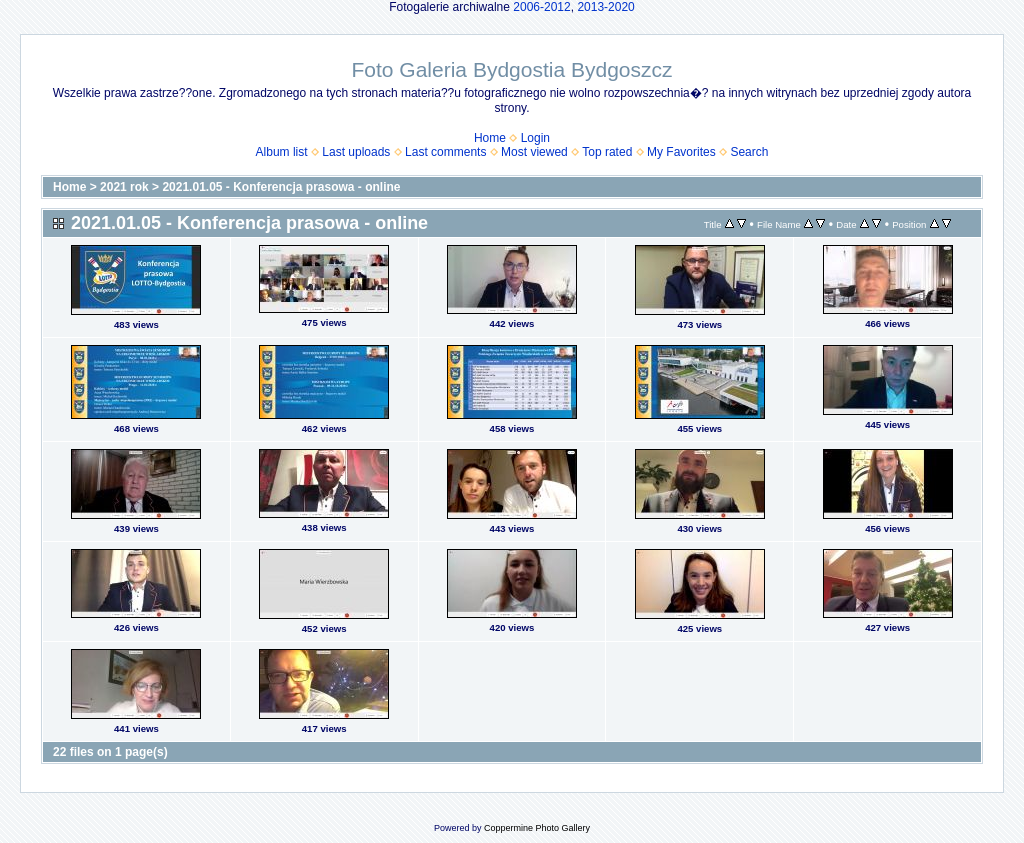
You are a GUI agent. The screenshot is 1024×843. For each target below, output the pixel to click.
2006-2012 (541, 7)
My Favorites (681, 152)
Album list (282, 152)
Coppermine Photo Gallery (537, 828)
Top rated (607, 152)
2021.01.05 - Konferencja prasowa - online (281, 187)
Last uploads (356, 152)
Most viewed (534, 152)
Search (749, 152)
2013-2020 (605, 7)
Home (490, 138)
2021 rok (124, 187)
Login (535, 138)
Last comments (445, 152)
